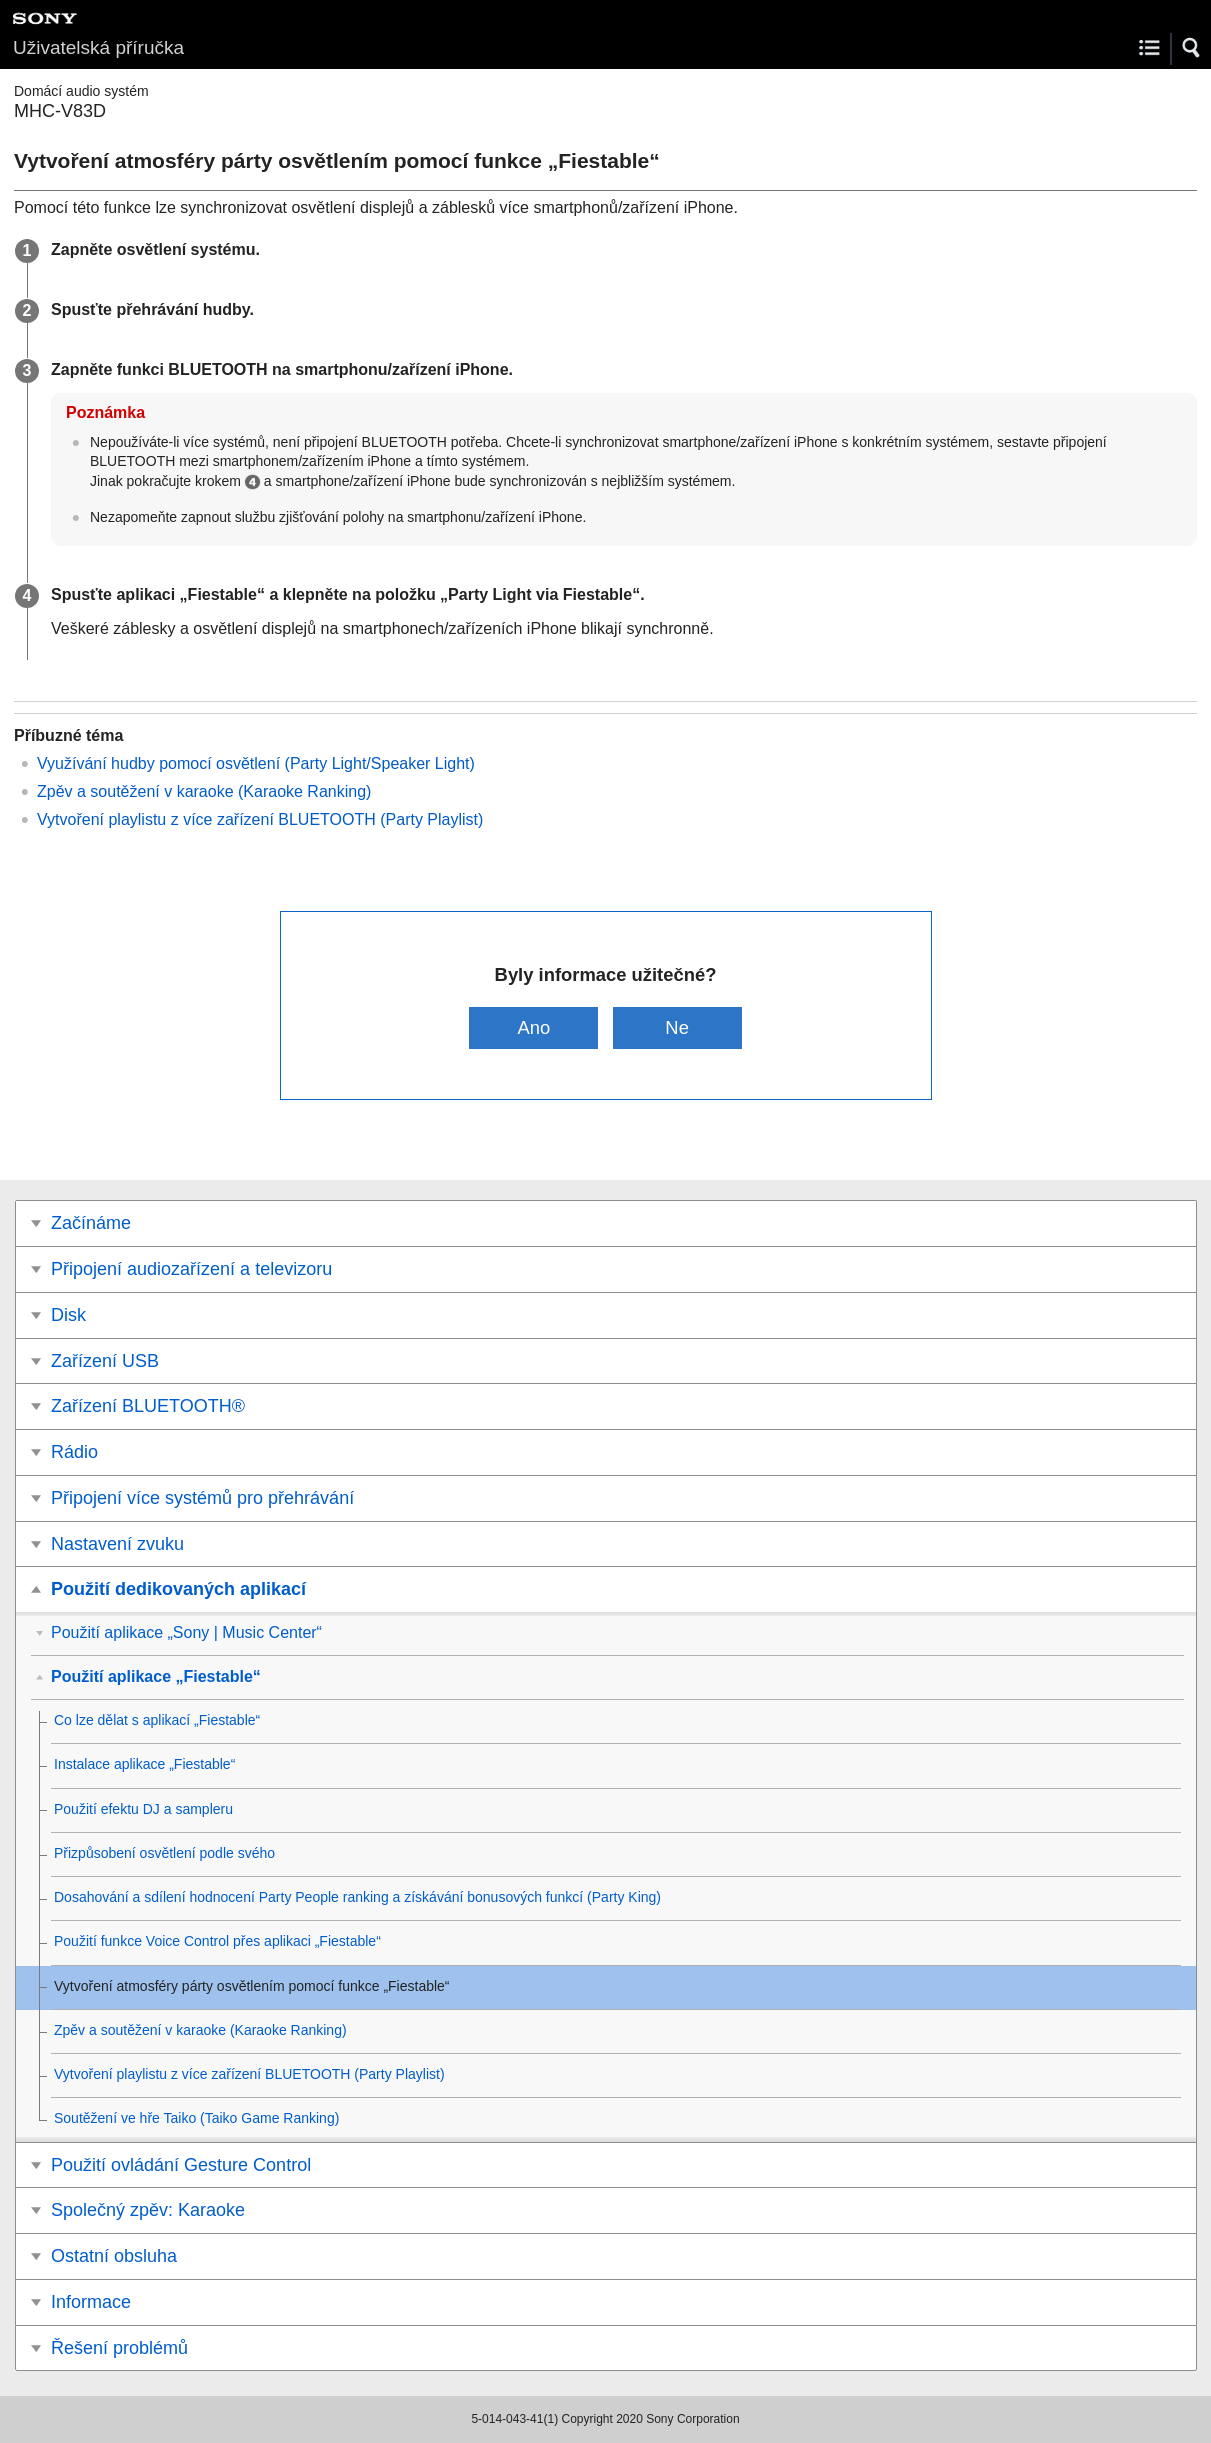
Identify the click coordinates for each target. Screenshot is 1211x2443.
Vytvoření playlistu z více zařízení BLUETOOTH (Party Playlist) (260, 819)
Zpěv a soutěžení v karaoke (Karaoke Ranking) (204, 791)
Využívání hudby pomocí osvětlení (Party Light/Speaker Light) (256, 763)
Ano (534, 1027)
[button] (1192, 48)
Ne (677, 1027)
